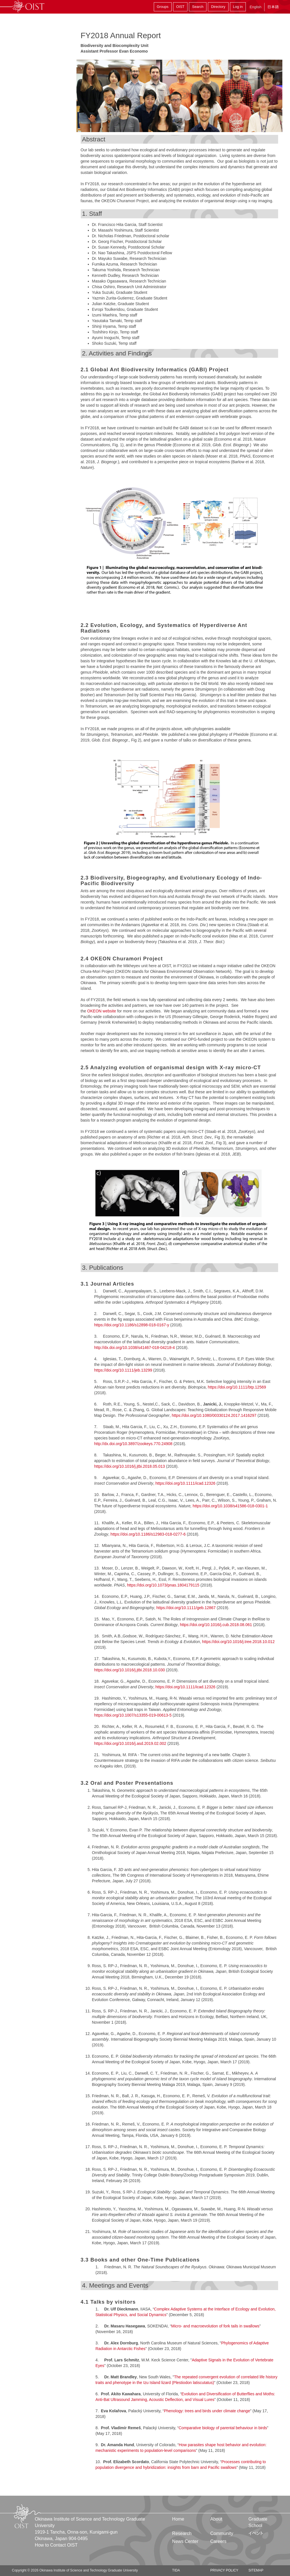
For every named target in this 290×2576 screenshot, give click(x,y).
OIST (180, 7)
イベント (255, 2533)
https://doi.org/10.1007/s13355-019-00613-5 (133, 1715)
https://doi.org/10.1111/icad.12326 (185, 1483)
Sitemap (255, 2570)
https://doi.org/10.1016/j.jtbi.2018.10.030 (129, 1670)
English (255, 7)
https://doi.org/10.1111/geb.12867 (186, 1607)
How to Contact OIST (56, 2545)
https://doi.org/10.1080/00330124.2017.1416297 (214, 1415)
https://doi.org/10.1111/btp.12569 (237, 1387)
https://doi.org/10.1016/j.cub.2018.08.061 (216, 1624)
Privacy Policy (224, 2570)
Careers (218, 2541)
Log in (238, 7)
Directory (218, 7)
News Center (185, 2541)
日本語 (273, 7)
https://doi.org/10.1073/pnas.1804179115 (163, 1585)
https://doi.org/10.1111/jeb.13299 (123, 1370)
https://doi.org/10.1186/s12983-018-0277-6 (147, 1534)
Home (178, 2519)
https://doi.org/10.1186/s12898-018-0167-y (131, 1325)
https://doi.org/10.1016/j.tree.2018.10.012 (238, 1641)
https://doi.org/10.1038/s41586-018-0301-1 (230, 1506)
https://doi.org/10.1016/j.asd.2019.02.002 (130, 1743)
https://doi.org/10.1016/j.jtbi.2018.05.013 (129, 1466)
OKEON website (101, 1011)
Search (197, 7)
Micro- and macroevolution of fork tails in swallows (215, 2326)
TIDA (176, 2570)
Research (181, 2533)
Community (221, 2533)
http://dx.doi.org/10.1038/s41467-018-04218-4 (134, 1347)
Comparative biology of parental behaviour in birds (223, 2428)
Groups (163, 7)
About (216, 2519)
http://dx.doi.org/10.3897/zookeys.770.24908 (133, 1443)
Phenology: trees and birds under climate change (207, 2411)
